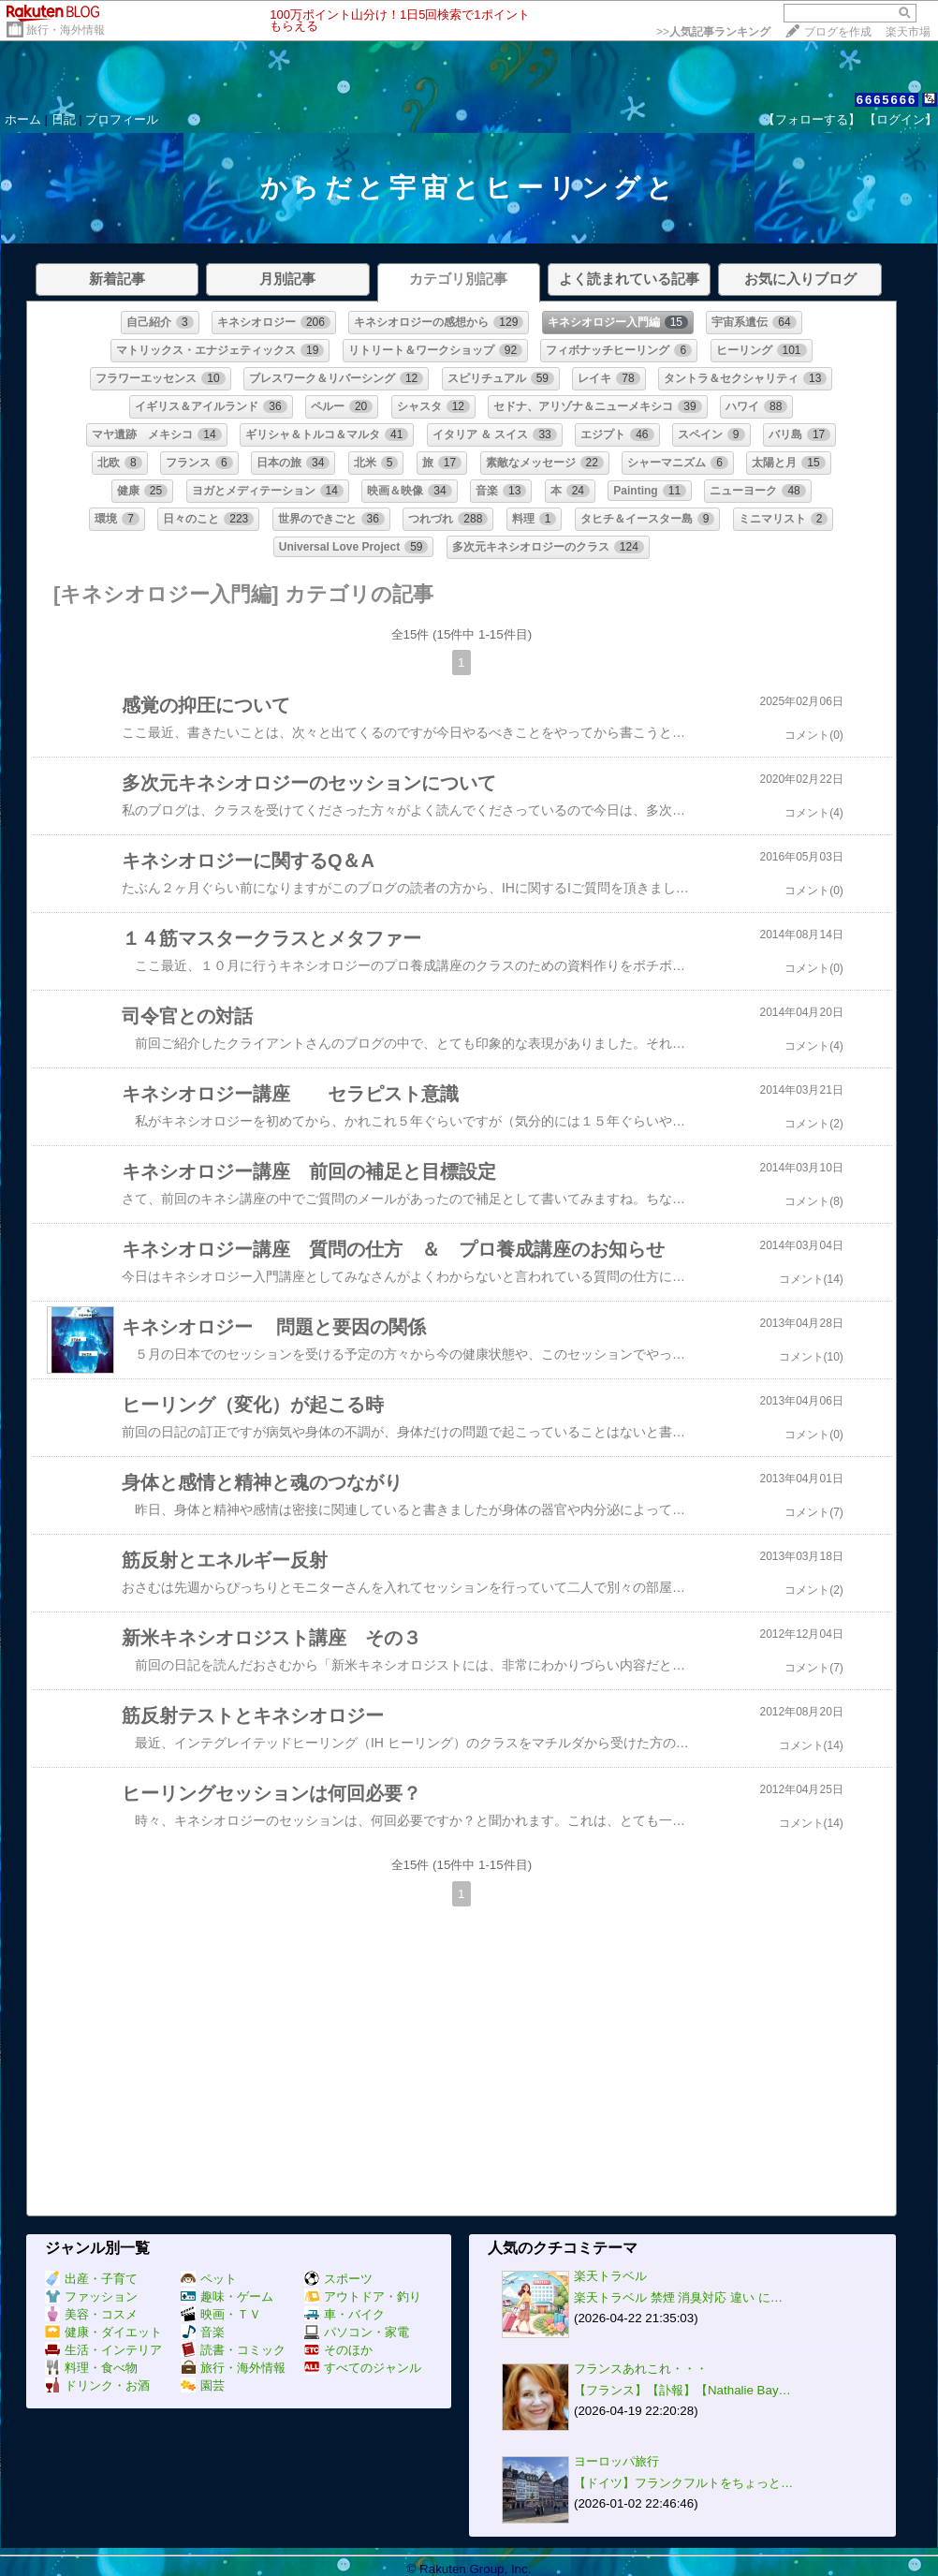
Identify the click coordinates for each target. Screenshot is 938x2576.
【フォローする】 (811, 119)
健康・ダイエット (103, 2332)
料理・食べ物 (91, 2368)
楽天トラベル (610, 2276)
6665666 (887, 100)
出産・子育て (91, 2279)
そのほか (338, 2350)
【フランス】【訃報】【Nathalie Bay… (682, 2390)
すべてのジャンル (362, 2368)
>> (713, 31)
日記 (63, 119)
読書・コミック (233, 2350)
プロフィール (121, 119)
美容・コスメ (91, 2314)
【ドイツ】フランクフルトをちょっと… (683, 2483)
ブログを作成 (838, 31)
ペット (209, 2279)
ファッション (91, 2296)
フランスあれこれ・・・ (641, 2369)
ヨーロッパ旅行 (616, 2461)
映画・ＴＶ (221, 2314)
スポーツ (338, 2279)
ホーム (23, 119)
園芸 (203, 2385)
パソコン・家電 (356, 2332)
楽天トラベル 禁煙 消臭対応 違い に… (678, 2297)
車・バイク (344, 2314)
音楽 (203, 2332)
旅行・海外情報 (65, 30)
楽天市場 (908, 31)
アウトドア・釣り (362, 2296)
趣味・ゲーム (227, 2296)
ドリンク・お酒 (97, 2385)
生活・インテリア (103, 2350)
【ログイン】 (900, 119)
